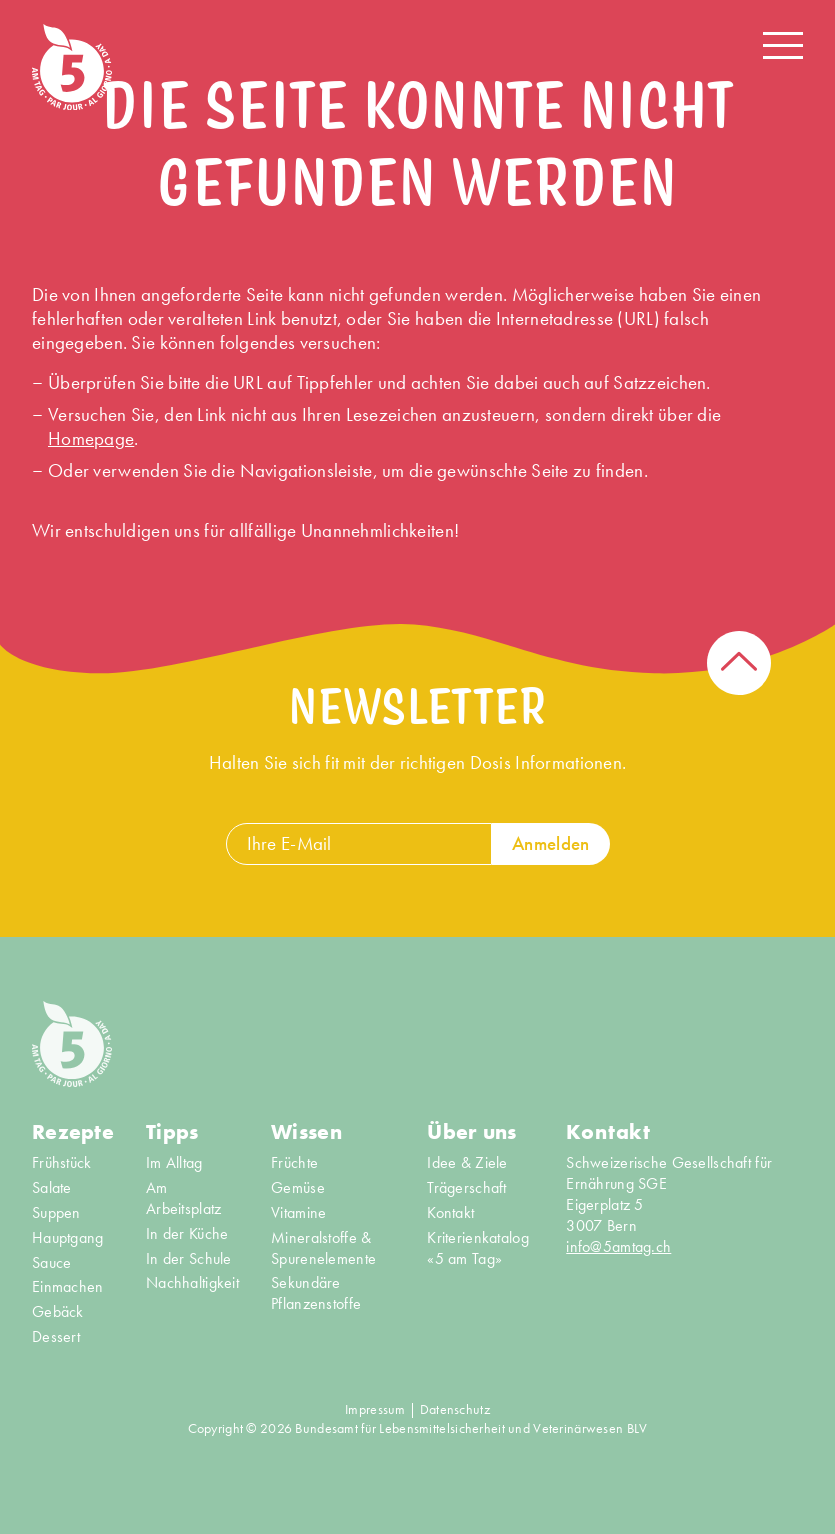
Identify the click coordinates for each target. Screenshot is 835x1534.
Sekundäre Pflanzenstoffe (316, 1293)
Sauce (51, 1263)
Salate (52, 1188)
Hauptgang (68, 1238)
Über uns (471, 1132)
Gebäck (58, 1312)
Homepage (91, 438)
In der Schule (189, 1259)
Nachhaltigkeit (192, 1283)
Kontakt (450, 1213)
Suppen (56, 1213)
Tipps (172, 1132)
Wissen (306, 1132)
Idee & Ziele (467, 1163)
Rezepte (73, 1132)
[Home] (72, 67)
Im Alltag (174, 1163)
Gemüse (298, 1188)
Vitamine (298, 1213)
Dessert (56, 1337)
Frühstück (62, 1163)
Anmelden (550, 843)
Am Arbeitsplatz (183, 1198)
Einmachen (68, 1287)
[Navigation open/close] (783, 45)
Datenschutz (455, 1409)
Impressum (375, 1409)
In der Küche (187, 1234)
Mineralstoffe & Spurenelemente (323, 1248)
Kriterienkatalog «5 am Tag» (478, 1248)
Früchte (294, 1163)
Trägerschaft (466, 1188)
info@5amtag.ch (618, 1246)
